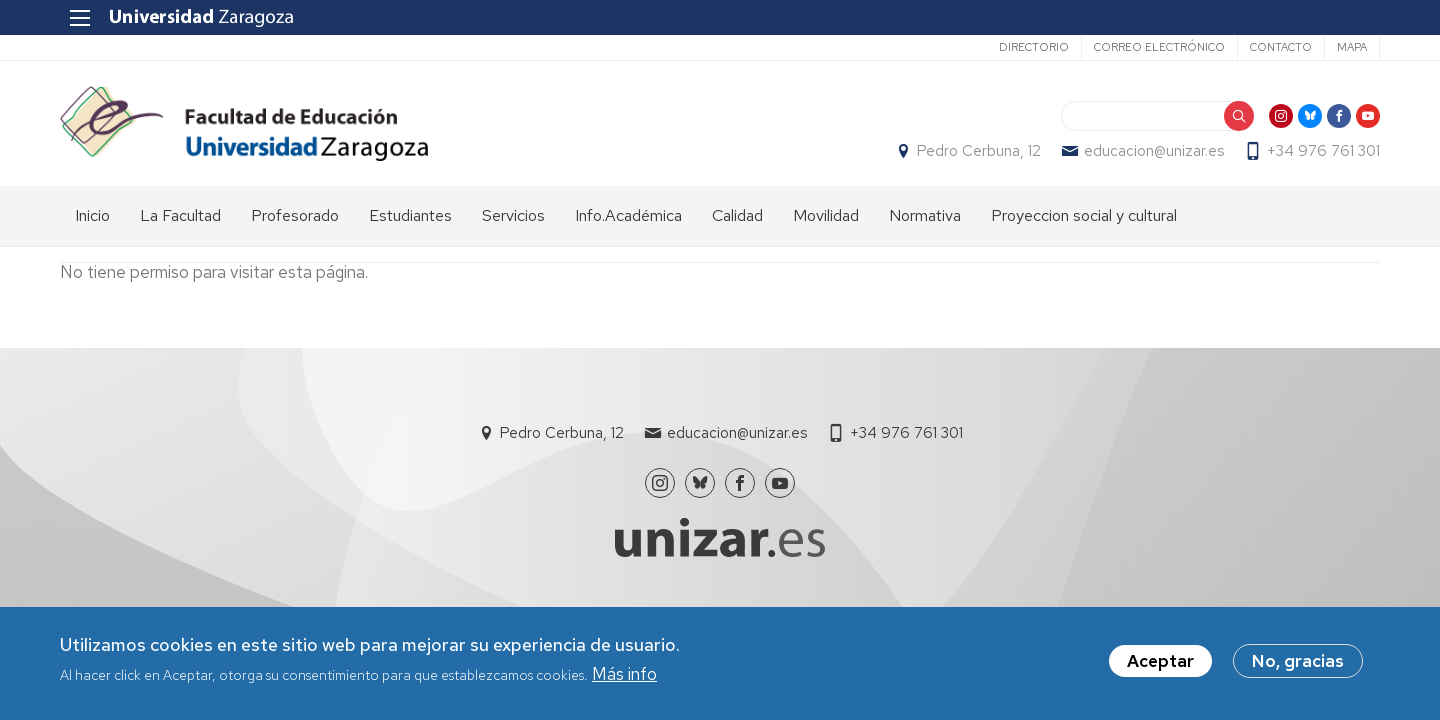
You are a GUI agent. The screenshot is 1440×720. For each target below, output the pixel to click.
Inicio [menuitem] (92, 215)
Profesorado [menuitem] (295, 215)
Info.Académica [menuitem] (628, 215)
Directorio (1034, 47)
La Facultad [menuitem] (180, 215)
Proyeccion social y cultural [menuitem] (1084, 215)
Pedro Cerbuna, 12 (979, 151)
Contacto (1281, 47)
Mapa (1352, 47)
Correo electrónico (1159, 47)
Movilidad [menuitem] (826, 215)
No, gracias (1298, 662)
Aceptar (1160, 662)
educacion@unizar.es (1154, 151)
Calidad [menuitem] (737, 215)
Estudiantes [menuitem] (410, 215)
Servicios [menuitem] (513, 215)
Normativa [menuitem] (925, 215)
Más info (624, 674)
